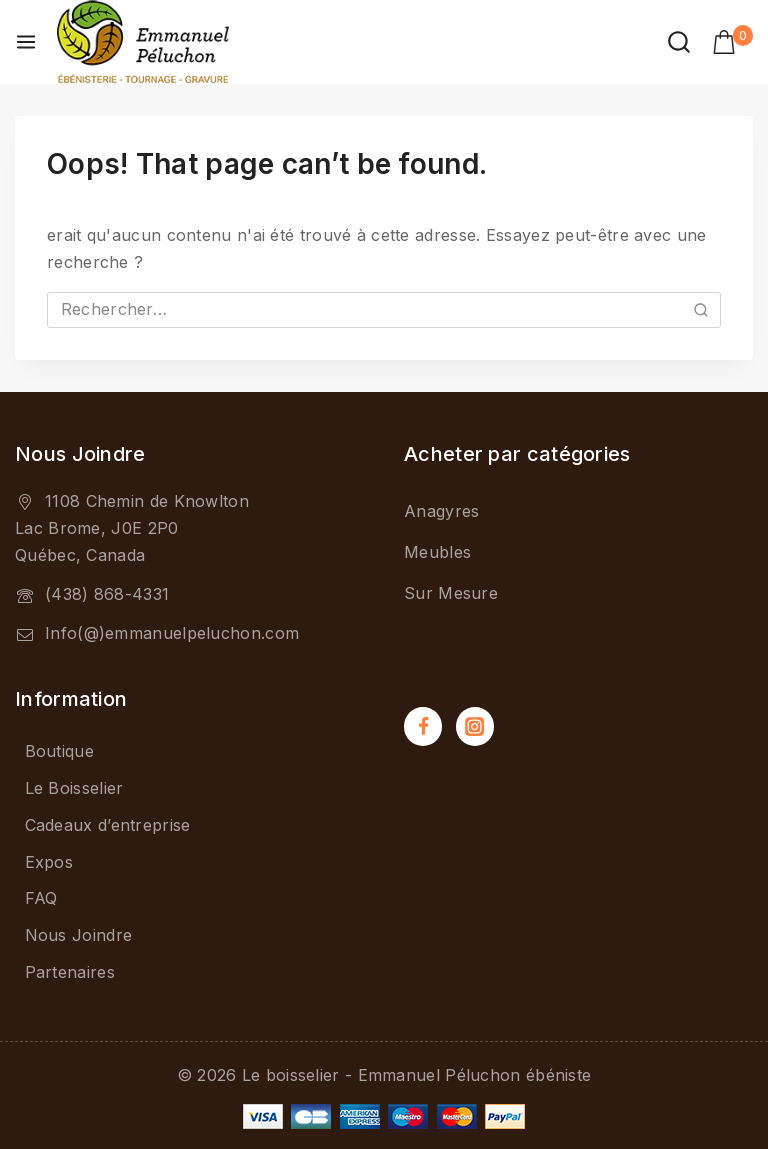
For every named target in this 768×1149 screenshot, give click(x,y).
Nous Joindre (79, 935)
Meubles (437, 552)
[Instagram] (475, 726)
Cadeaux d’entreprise (108, 825)
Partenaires (70, 972)
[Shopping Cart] (732, 42)
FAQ (41, 898)
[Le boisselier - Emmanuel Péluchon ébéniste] (143, 42)
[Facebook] (423, 726)
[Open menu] (26, 42)
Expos (49, 862)
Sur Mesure (451, 593)
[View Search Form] (679, 42)
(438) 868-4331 (107, 594)
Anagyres (441, 511)
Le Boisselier (74, 788)
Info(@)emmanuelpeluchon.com (172, 633)
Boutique (59, 751)
